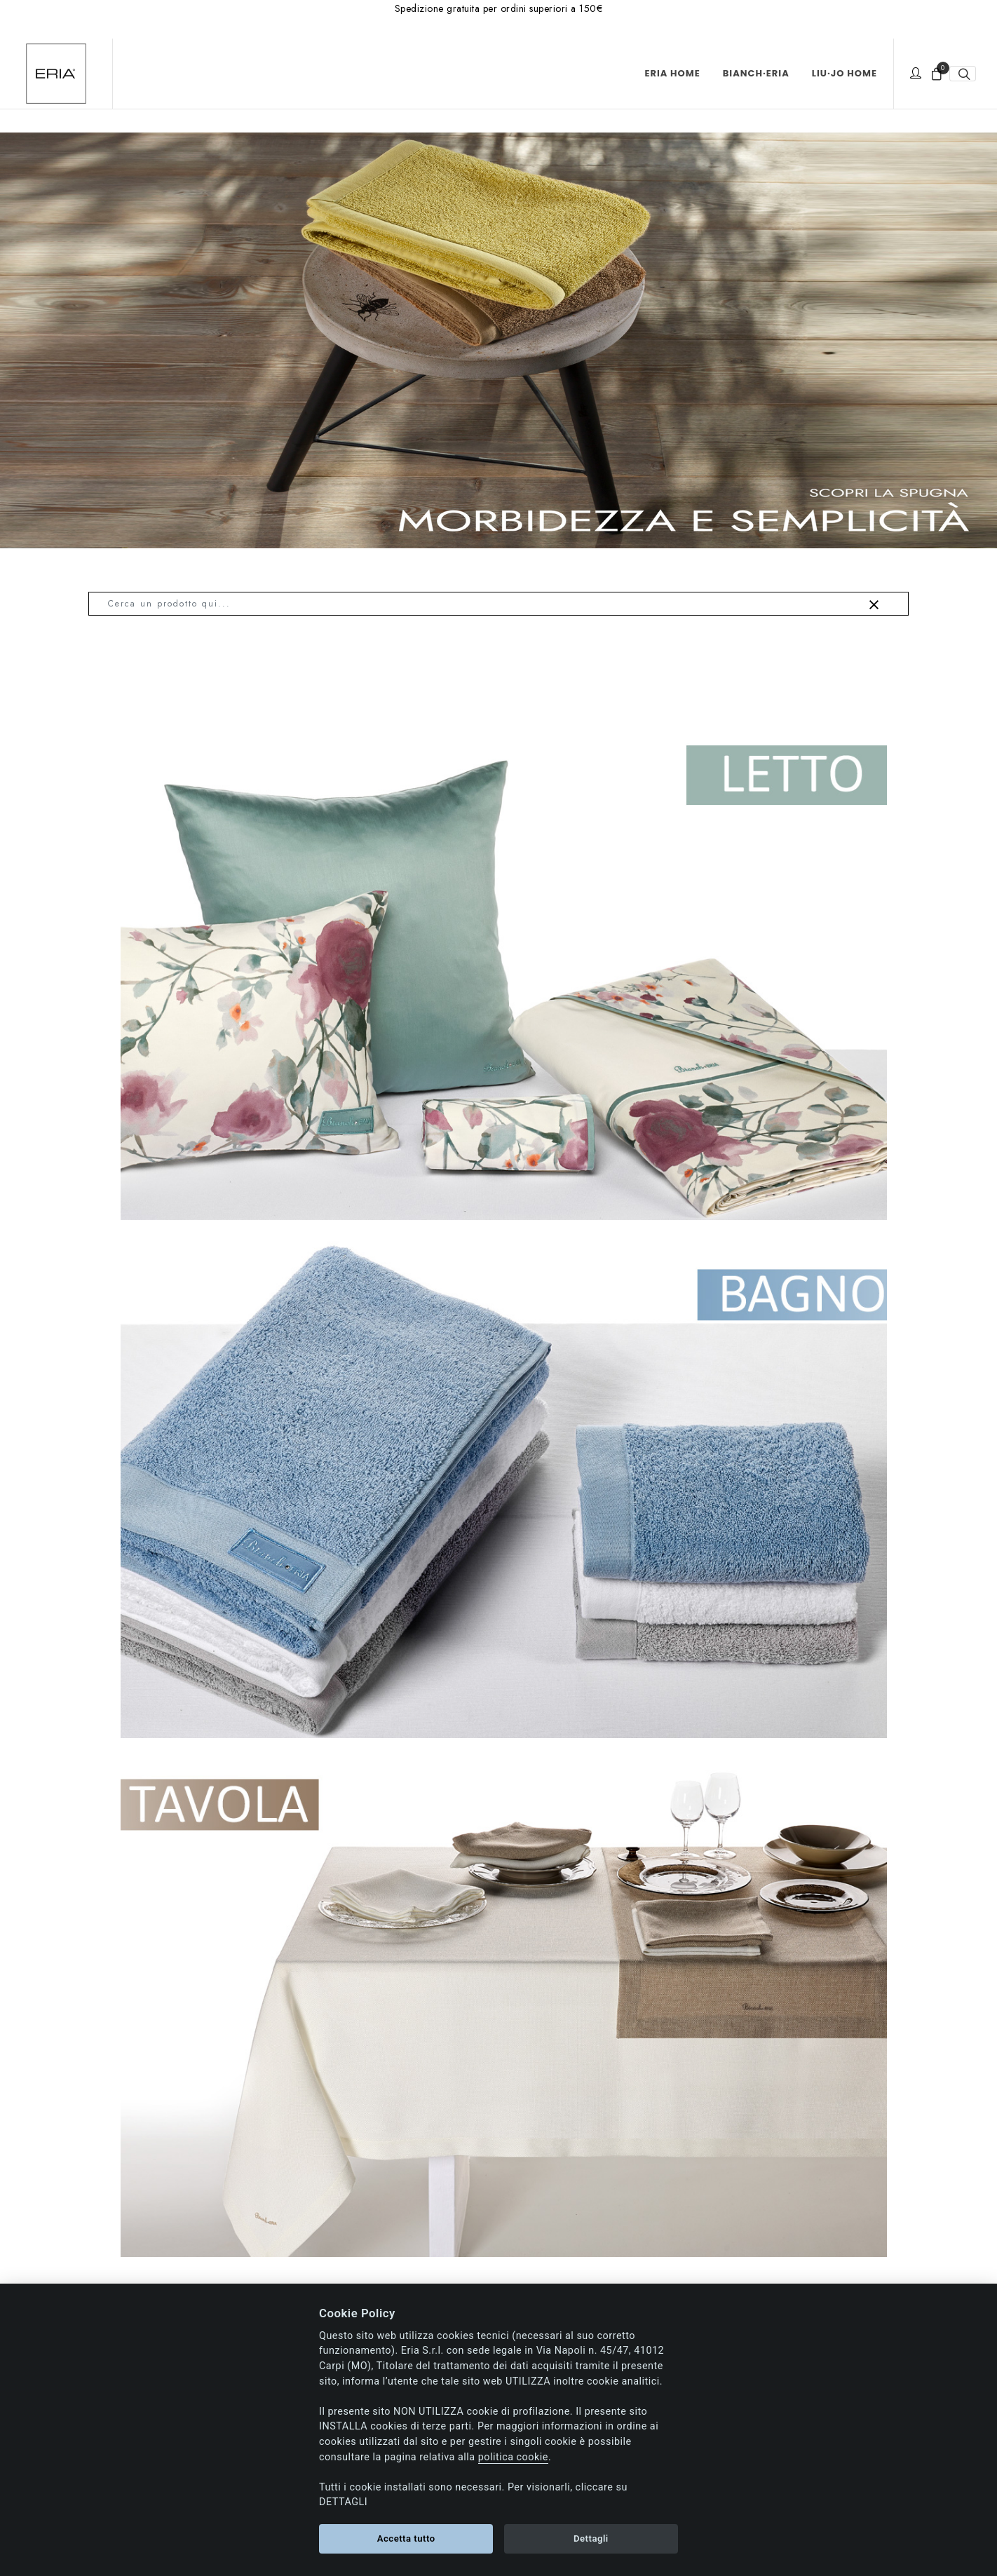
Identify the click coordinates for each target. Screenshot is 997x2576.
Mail (631, 2031)
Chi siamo (121, 2248)
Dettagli (591, 2538)
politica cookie (513, 2457)
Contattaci (232, 2052)
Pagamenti (532, 2248)
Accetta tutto (406, 2538)
